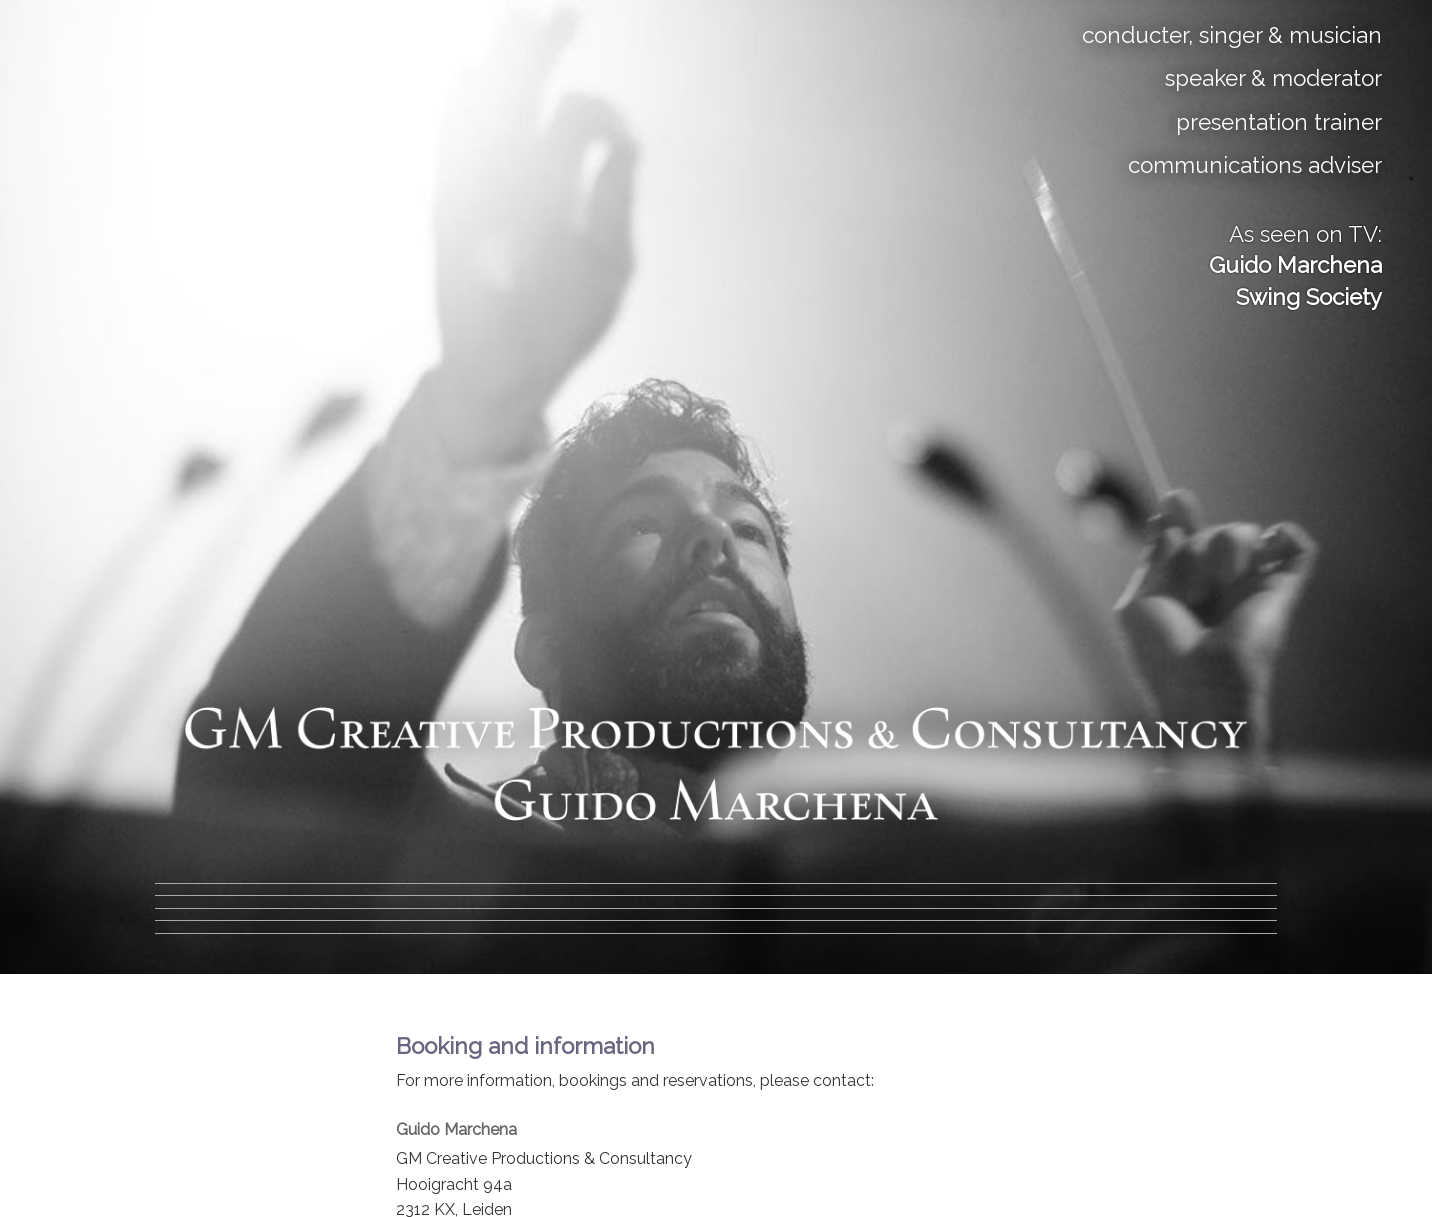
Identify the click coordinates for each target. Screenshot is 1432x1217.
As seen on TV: (1295, 265)
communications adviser (1255, 165)
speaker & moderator (1273, 78)
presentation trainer (1279, 122)
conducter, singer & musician (1232, 35)
